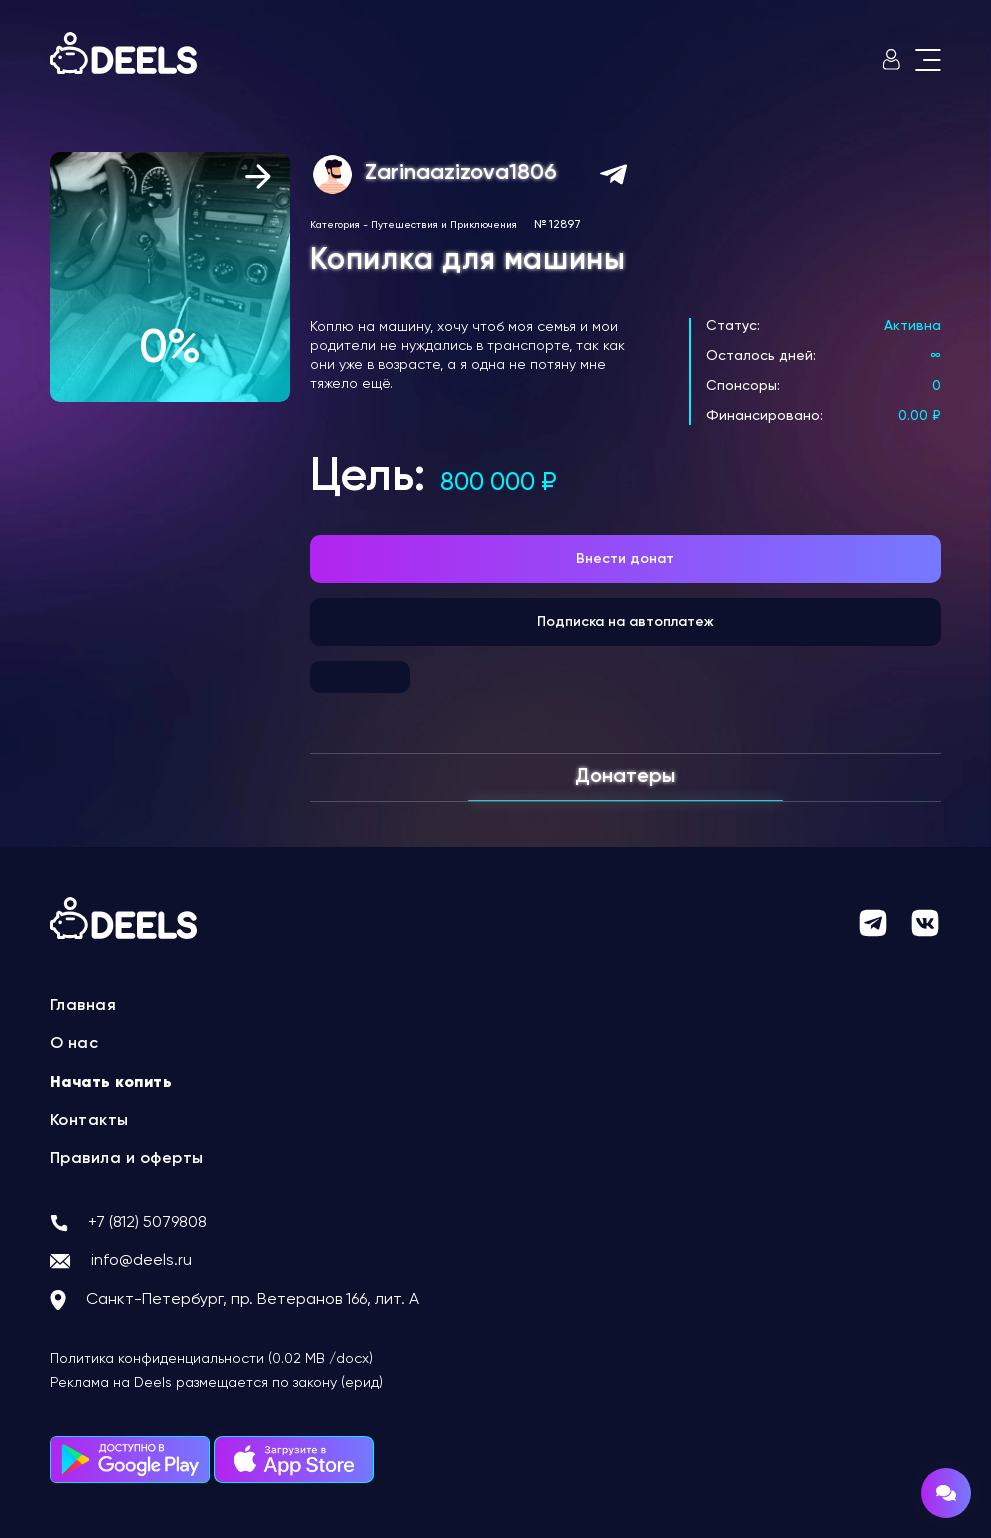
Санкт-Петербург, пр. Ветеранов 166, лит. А (252, 1300)
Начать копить (111, 1083)
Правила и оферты (127, 1159)
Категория (335, 225)
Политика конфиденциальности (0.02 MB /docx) (211, 1359)
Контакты (89, 1121)
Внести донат (625, 559)
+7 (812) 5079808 (147, 1223)
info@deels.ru (141, 1261)
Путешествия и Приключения (444, 225)
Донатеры (625, 777)
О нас (74, 1044)
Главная (83, 1006)
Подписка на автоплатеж (625, 622)
